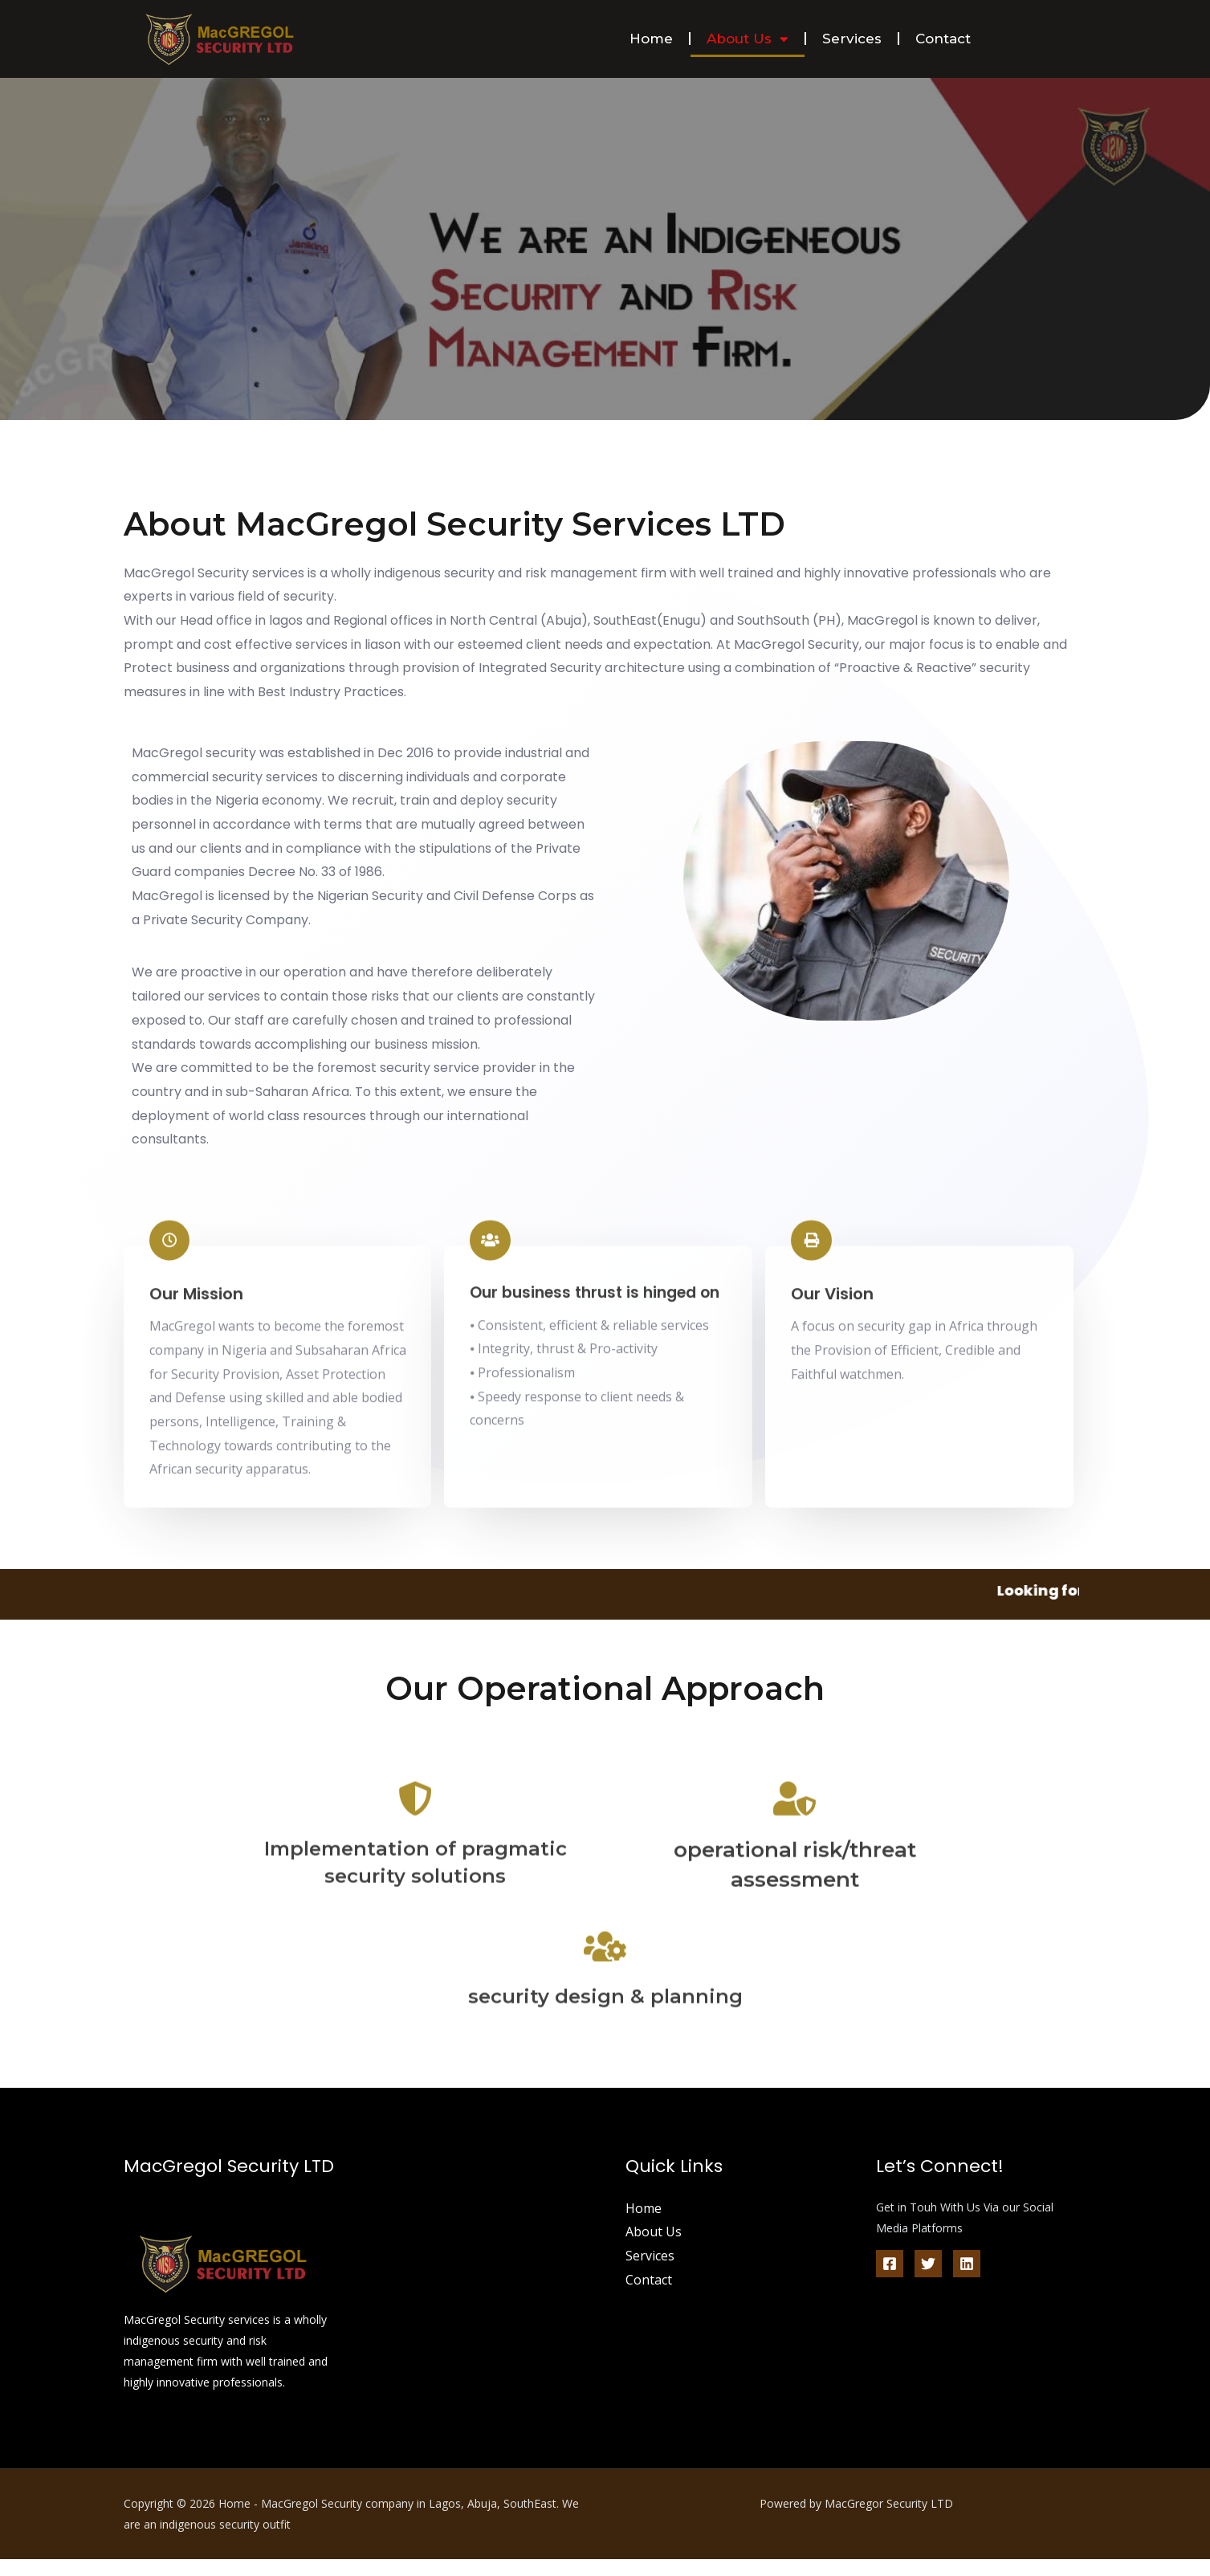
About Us (747, 39)
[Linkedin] (966, 2280)
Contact (943, 39)
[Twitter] (928, 2280)
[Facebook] (889, 2280)
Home (651, 39)
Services (852, 39)
